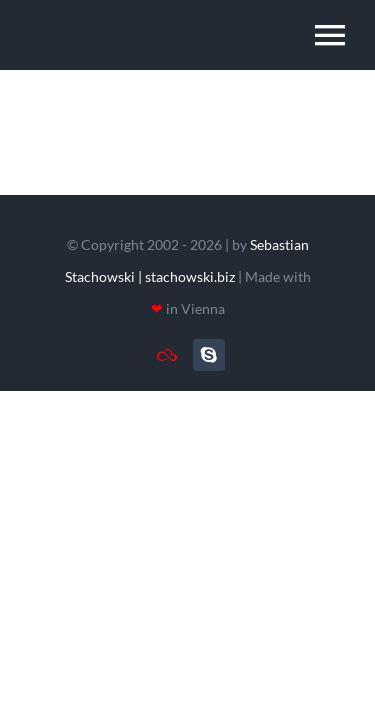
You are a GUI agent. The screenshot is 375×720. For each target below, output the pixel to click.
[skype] (209, 355)
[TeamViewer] (167, 355)
